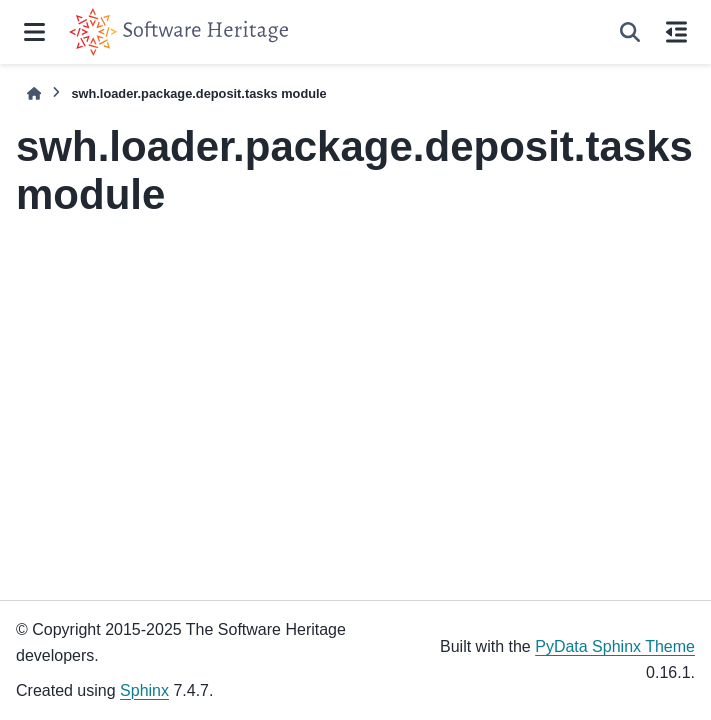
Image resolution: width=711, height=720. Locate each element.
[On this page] (676, 32)
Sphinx (144, 690)
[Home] (34, 93)
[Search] (630, 32)
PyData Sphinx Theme (615, 646)
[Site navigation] (34, 32)
